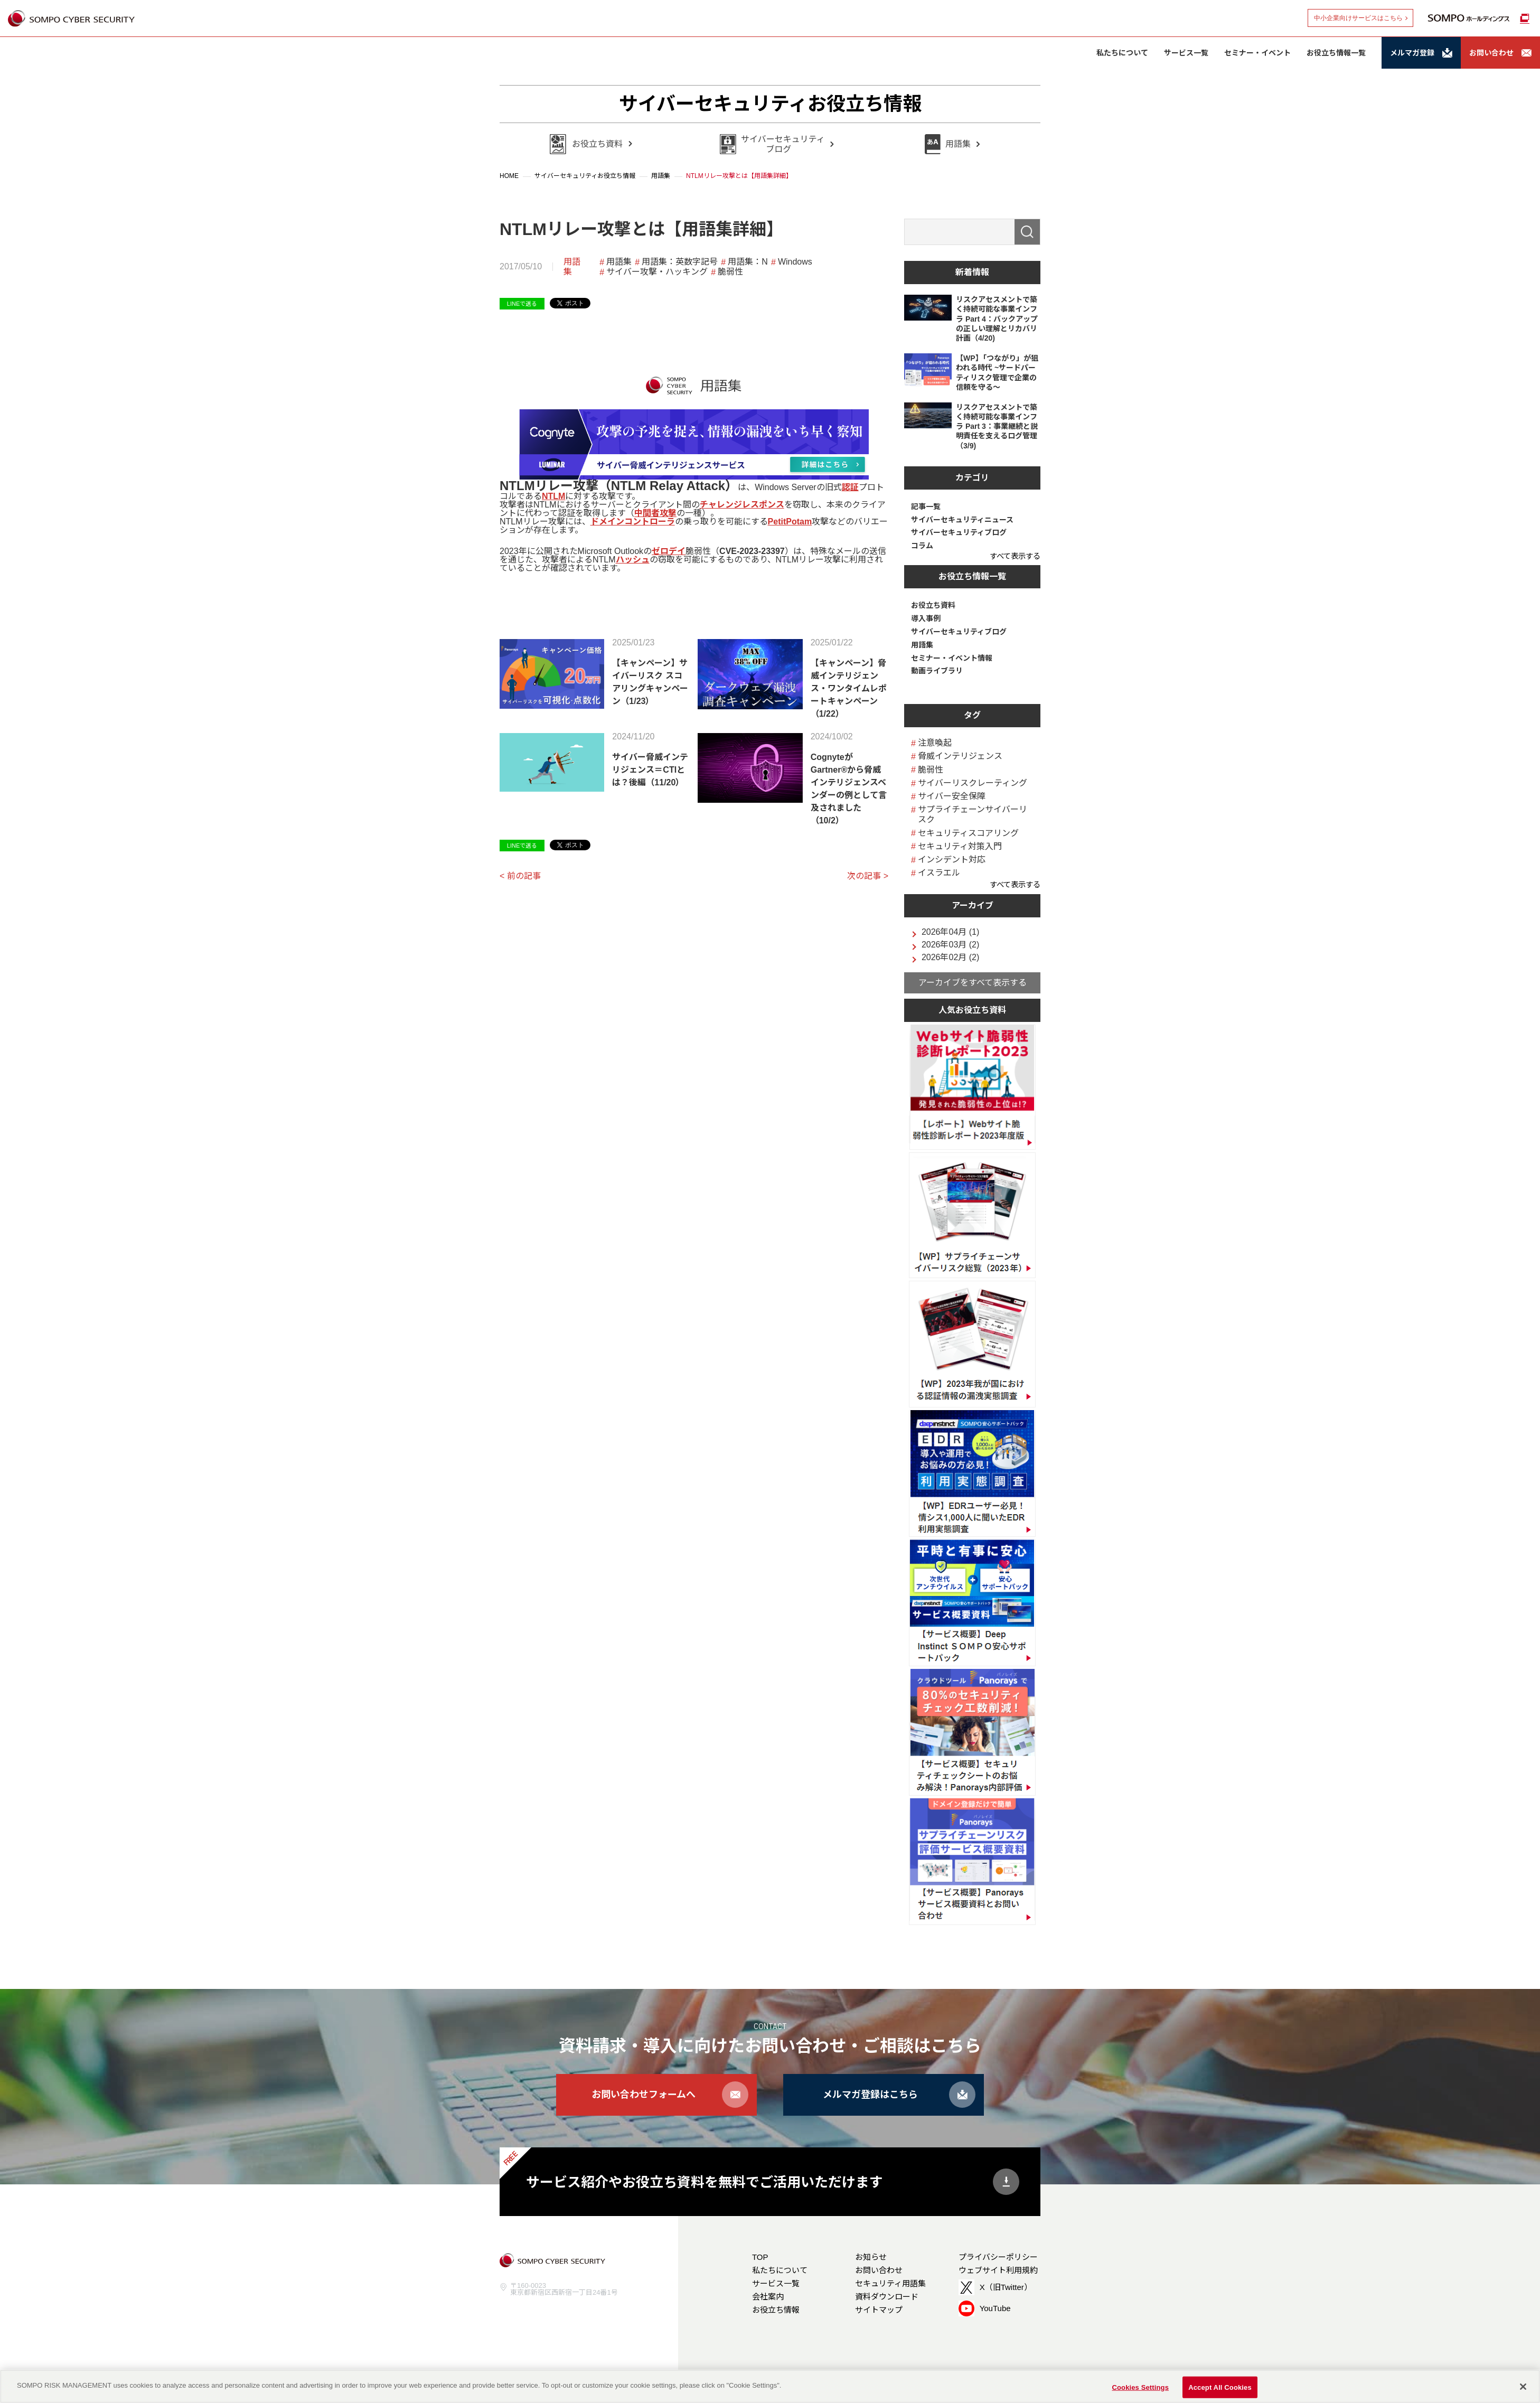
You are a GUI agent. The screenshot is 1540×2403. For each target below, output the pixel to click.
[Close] (1523, 2386)
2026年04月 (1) (950, 932)
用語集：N (748, 261)
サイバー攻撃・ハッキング (657, 271)
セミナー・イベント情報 (951, 658)
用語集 (572, 266)
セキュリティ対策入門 (960, 846)
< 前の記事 (520, 875)
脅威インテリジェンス (960, 756)
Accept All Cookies (1220, 2387)
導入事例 (926, 618)
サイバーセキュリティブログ (959, 532)
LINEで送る (522, 304)
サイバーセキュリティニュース (962, 519)
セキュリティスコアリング (968, 833)
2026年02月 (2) (950, 957)
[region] (770, 2386)
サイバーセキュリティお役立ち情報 (770, 104)
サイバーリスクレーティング (972, 782)
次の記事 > (867, 875)
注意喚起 (935, 742)
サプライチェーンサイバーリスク (972, 814)
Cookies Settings (1140, 2387)
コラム (922, 545)
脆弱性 (730, 271)
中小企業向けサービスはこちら (1358, 18)
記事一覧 (926, 506)
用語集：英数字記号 (680, 261)
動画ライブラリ (937, 671)
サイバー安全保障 (951, 796)
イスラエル (939, 872)
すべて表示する (1015, 556)
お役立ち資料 (933, 605)
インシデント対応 (951, 859)
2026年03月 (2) (950, 945)
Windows (795, 261)
